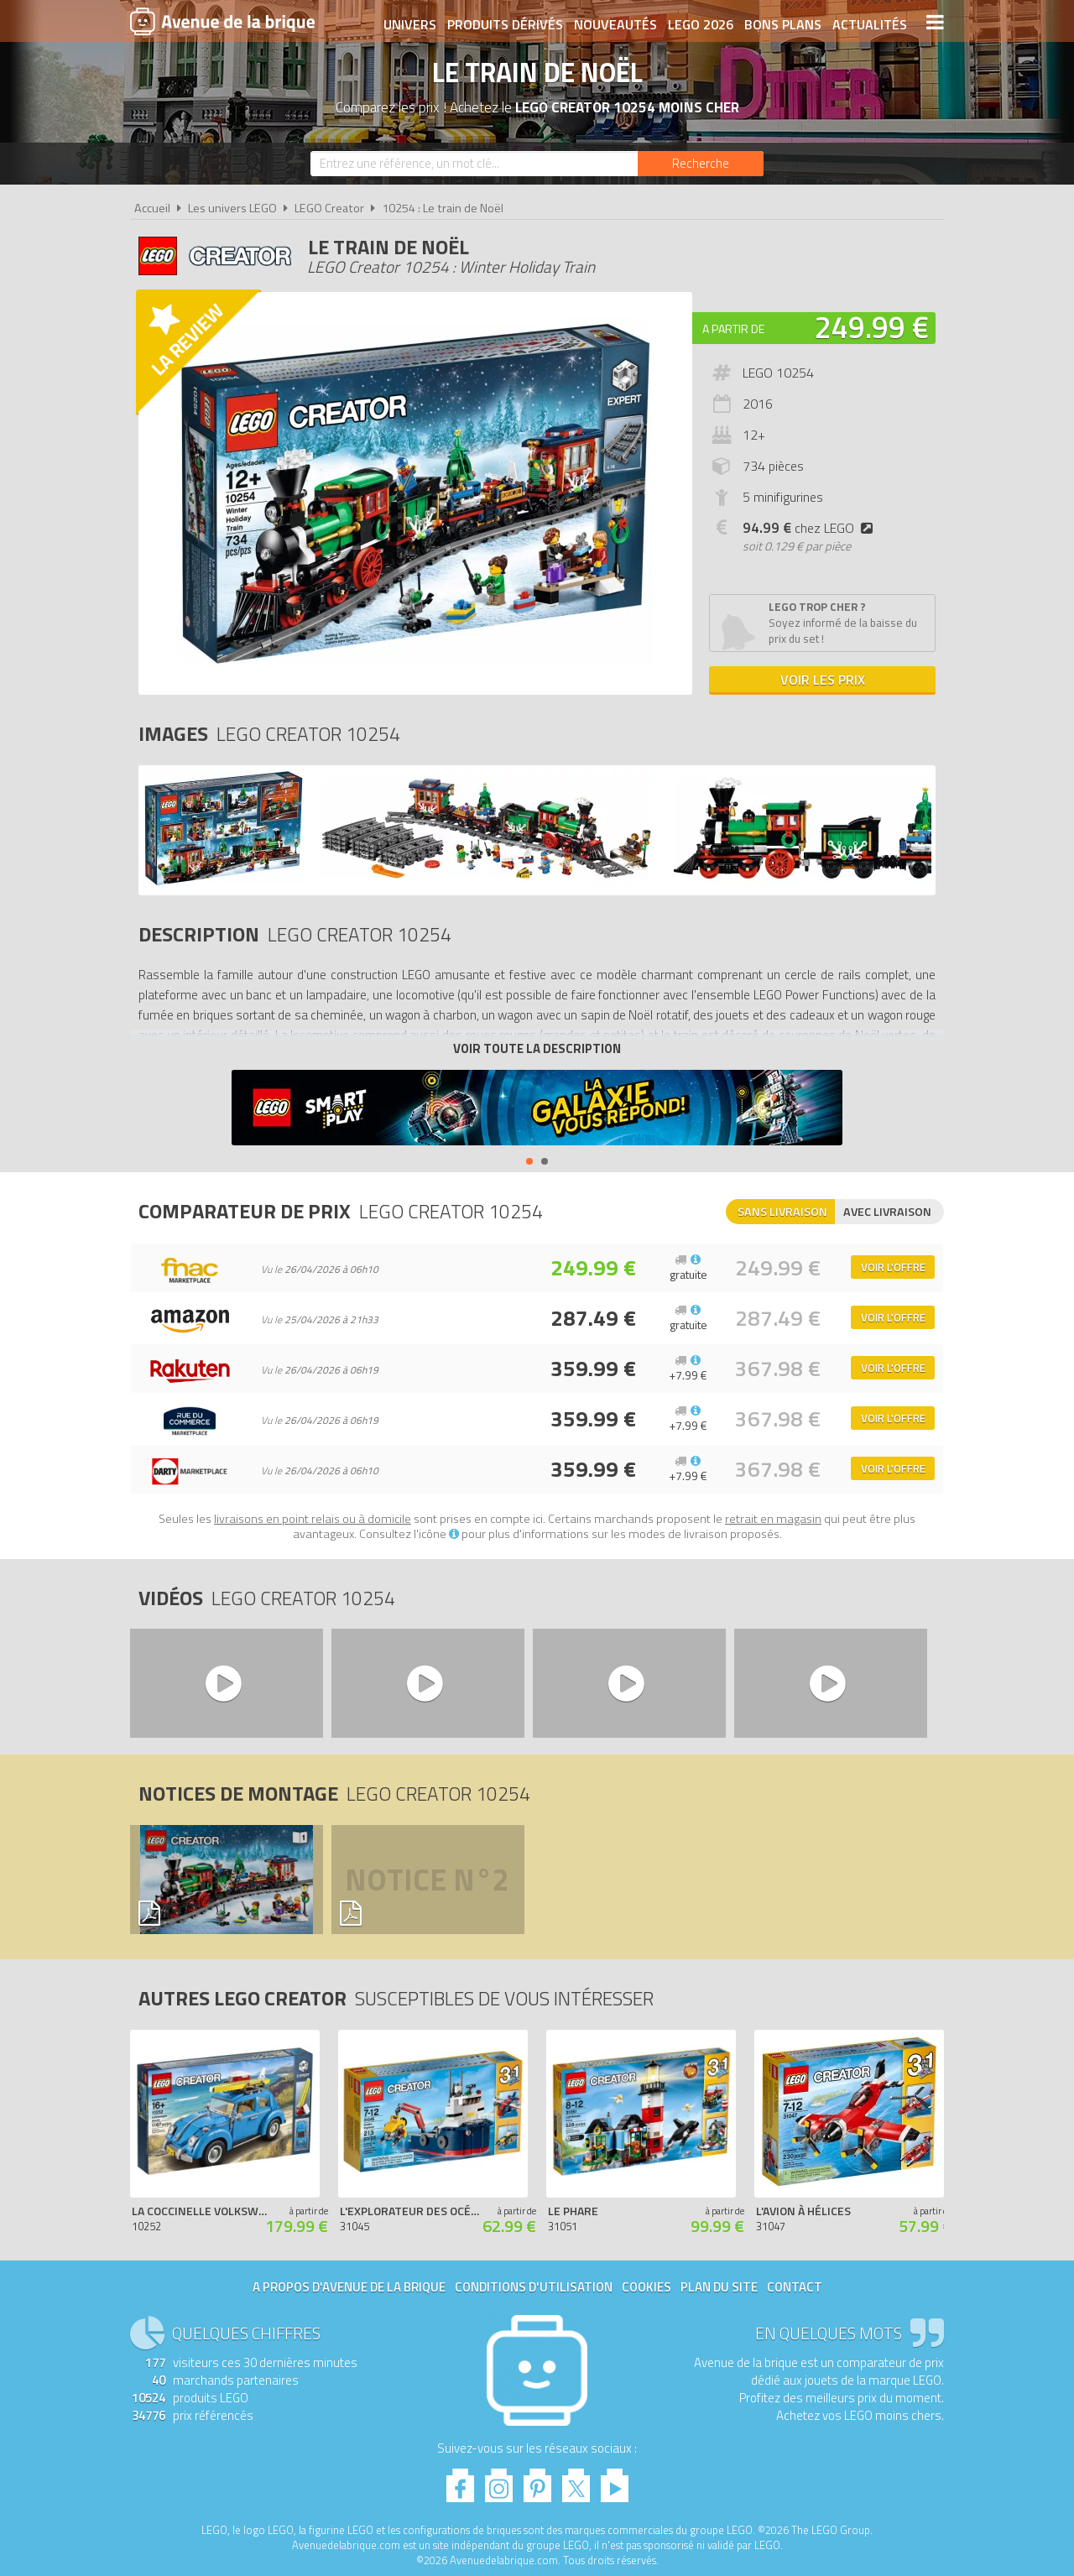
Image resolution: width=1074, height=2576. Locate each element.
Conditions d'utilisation (534, 2287)
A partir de (733, 328)
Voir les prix (822, 680)
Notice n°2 (427, 1879)
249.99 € (872, 327)
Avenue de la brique (222, 21)
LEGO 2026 (700, 23)
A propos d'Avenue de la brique (349, 2287)
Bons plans (782, 23)
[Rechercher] (701, 163)
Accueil (152, 208)
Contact (794, 2287)
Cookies (646, 2287)
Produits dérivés (504, 23)
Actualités (869, 23)
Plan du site (719, 2287)
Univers (409, 23)
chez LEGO (811, 528)
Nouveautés (614, 23)
